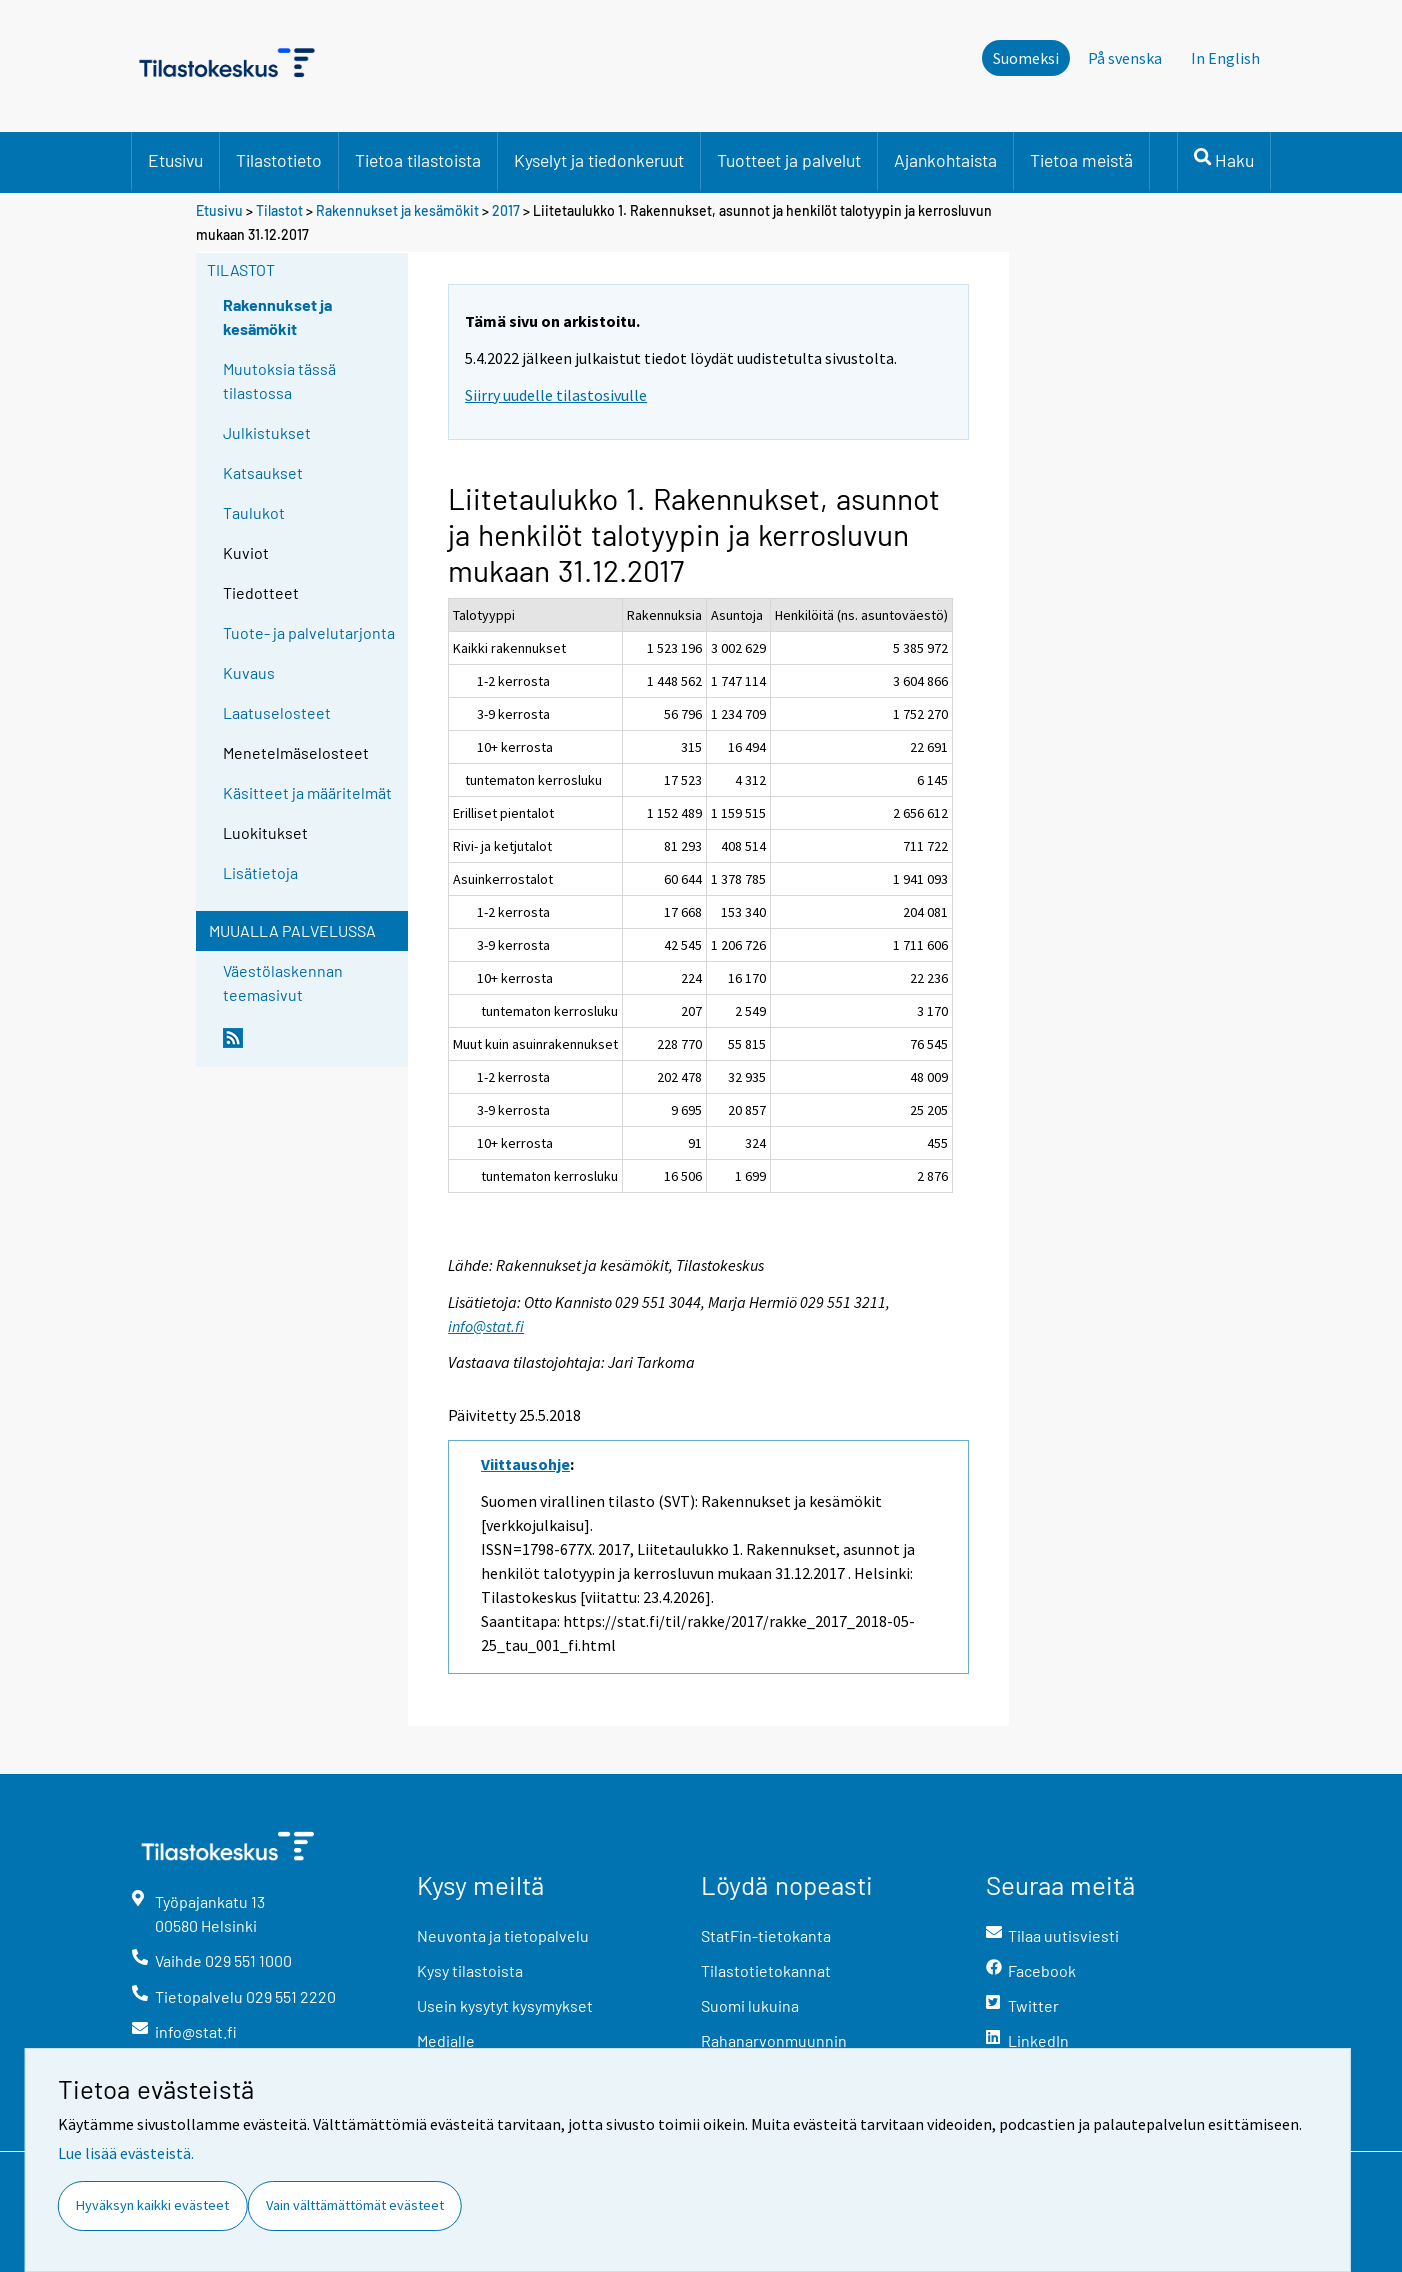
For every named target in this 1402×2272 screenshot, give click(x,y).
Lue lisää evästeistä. (126, 2153)
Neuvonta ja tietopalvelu (503, 1935)
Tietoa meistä (1081, 160)
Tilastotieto (279, 160)
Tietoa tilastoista (418, 160)
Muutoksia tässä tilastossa (279, 380)
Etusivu (175, 160)
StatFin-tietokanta (766, 1935)
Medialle (446, 2040)
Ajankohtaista (945, 160)
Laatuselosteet (277, 712)
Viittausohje (525, 1464)
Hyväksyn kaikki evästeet (152, 2205)
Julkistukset (267, 432)
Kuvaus (249, 672)
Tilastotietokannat (766, 1970)
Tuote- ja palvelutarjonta (309, 632)
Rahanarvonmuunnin (774, 2040)
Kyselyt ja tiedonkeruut (599, 160)
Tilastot (279, 210)
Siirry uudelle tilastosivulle (556, 395)
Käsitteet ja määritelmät (307, 792)
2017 (506, 210)
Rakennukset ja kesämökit (397, 210)
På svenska (1125, 58)
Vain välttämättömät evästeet (355, 2205)
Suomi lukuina (750, 2005)
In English (1225, 58)
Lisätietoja (260, 872)
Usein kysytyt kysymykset (505, 2005)
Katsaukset (263, 472)
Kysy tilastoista (470, 1970)
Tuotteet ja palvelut (789, 160)
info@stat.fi (486, 1326)
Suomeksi (1026, 58)
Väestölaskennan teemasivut (283, 982)
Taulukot (254, 512)
